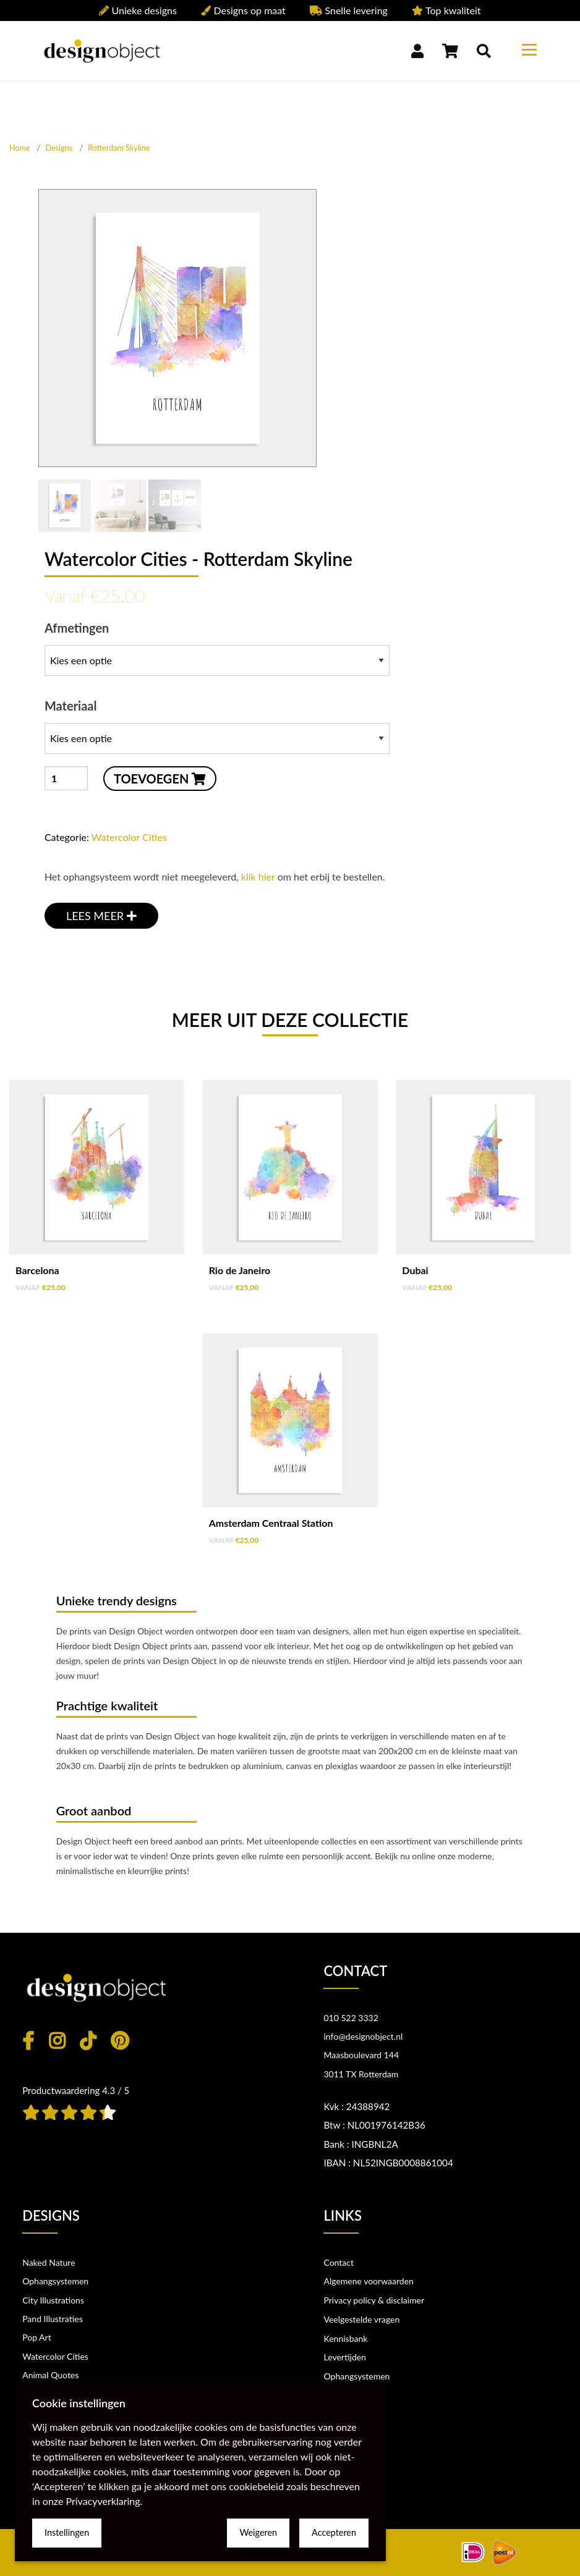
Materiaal (217, 726)
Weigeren (258, 2532)
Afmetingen (217, 648)
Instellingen (67, 2532)
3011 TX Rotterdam (360, 2074)
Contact (338, 2262)
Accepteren (334, 2532)
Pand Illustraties (52, 2318)
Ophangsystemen (55, 2281)
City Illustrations (53, 2300)
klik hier (258, 876)
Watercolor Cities (129, 837)
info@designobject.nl (363, 2036)
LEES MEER (101, 916)
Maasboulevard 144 (361, 2055)
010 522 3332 (350, 2017)
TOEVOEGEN (160, 778)
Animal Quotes (50, 2375)
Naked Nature (48, 2262)
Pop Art (36, 2337)
